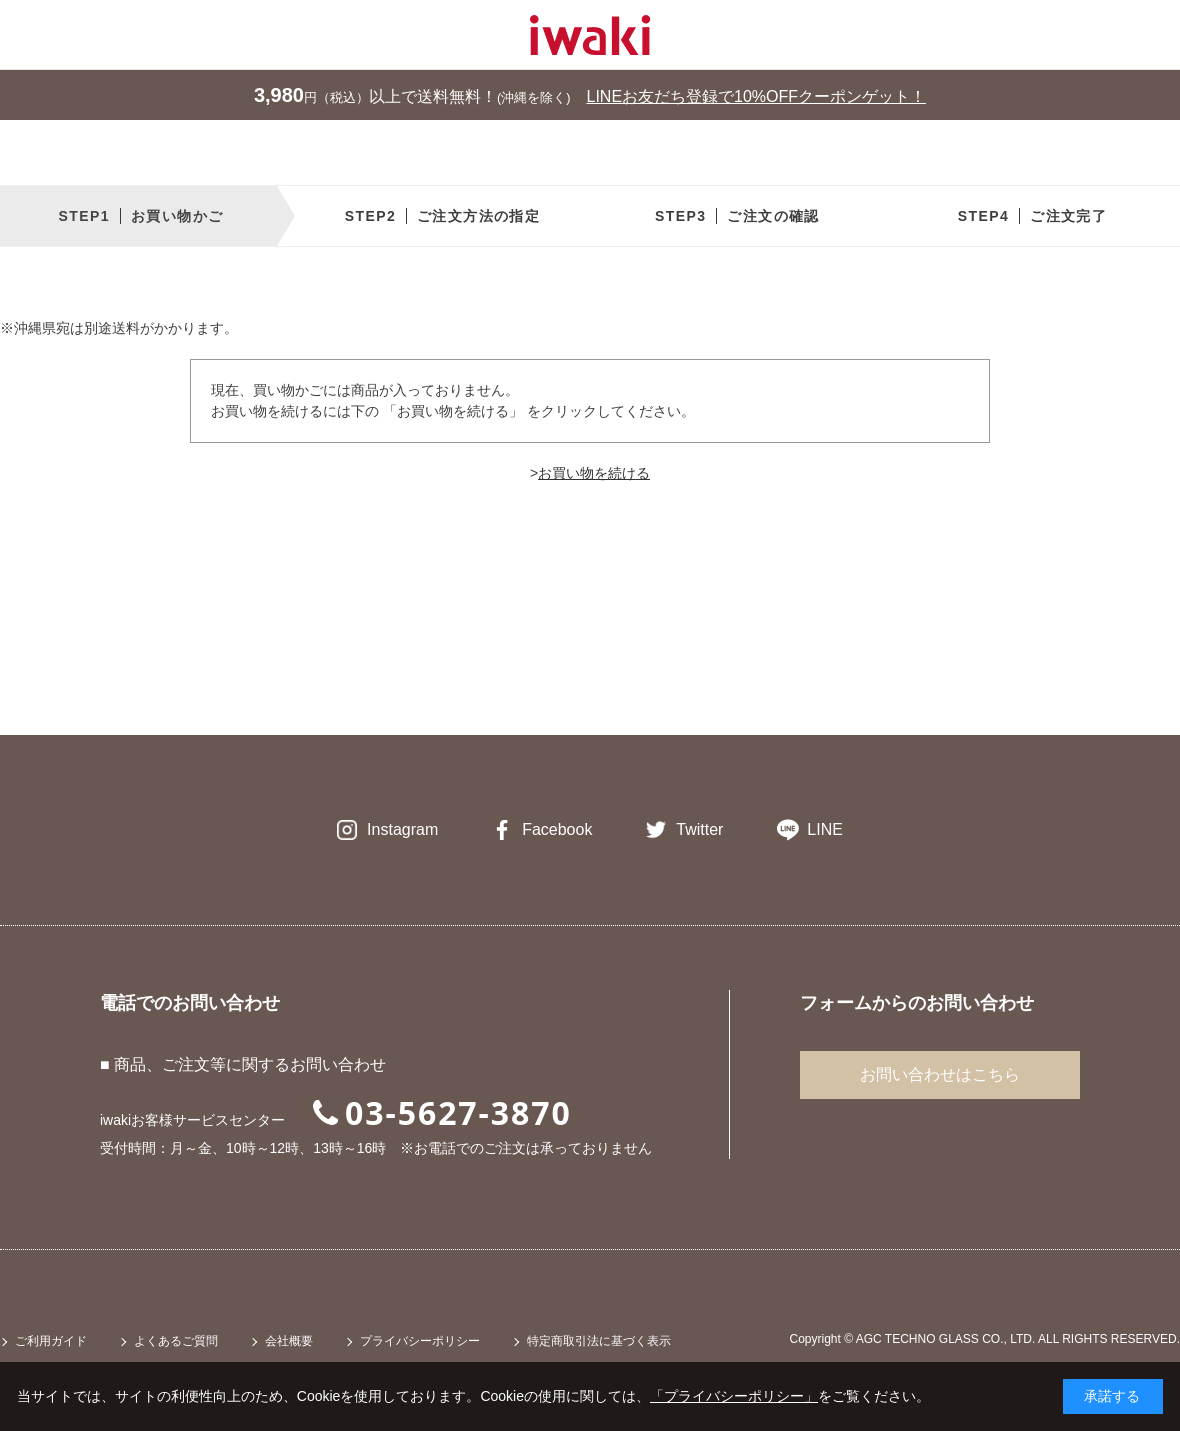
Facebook (557, 829)
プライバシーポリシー (420, 1341)
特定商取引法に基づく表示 (599, 1341)
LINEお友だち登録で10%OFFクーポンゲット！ (757, 96)
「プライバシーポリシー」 (734, 1396)
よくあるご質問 (176, 1341)
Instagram (402, 829)
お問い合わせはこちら (940, 1074)
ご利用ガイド (51, 1341)
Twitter (699, 829)
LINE (825, 829)
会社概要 (289, 1341)
